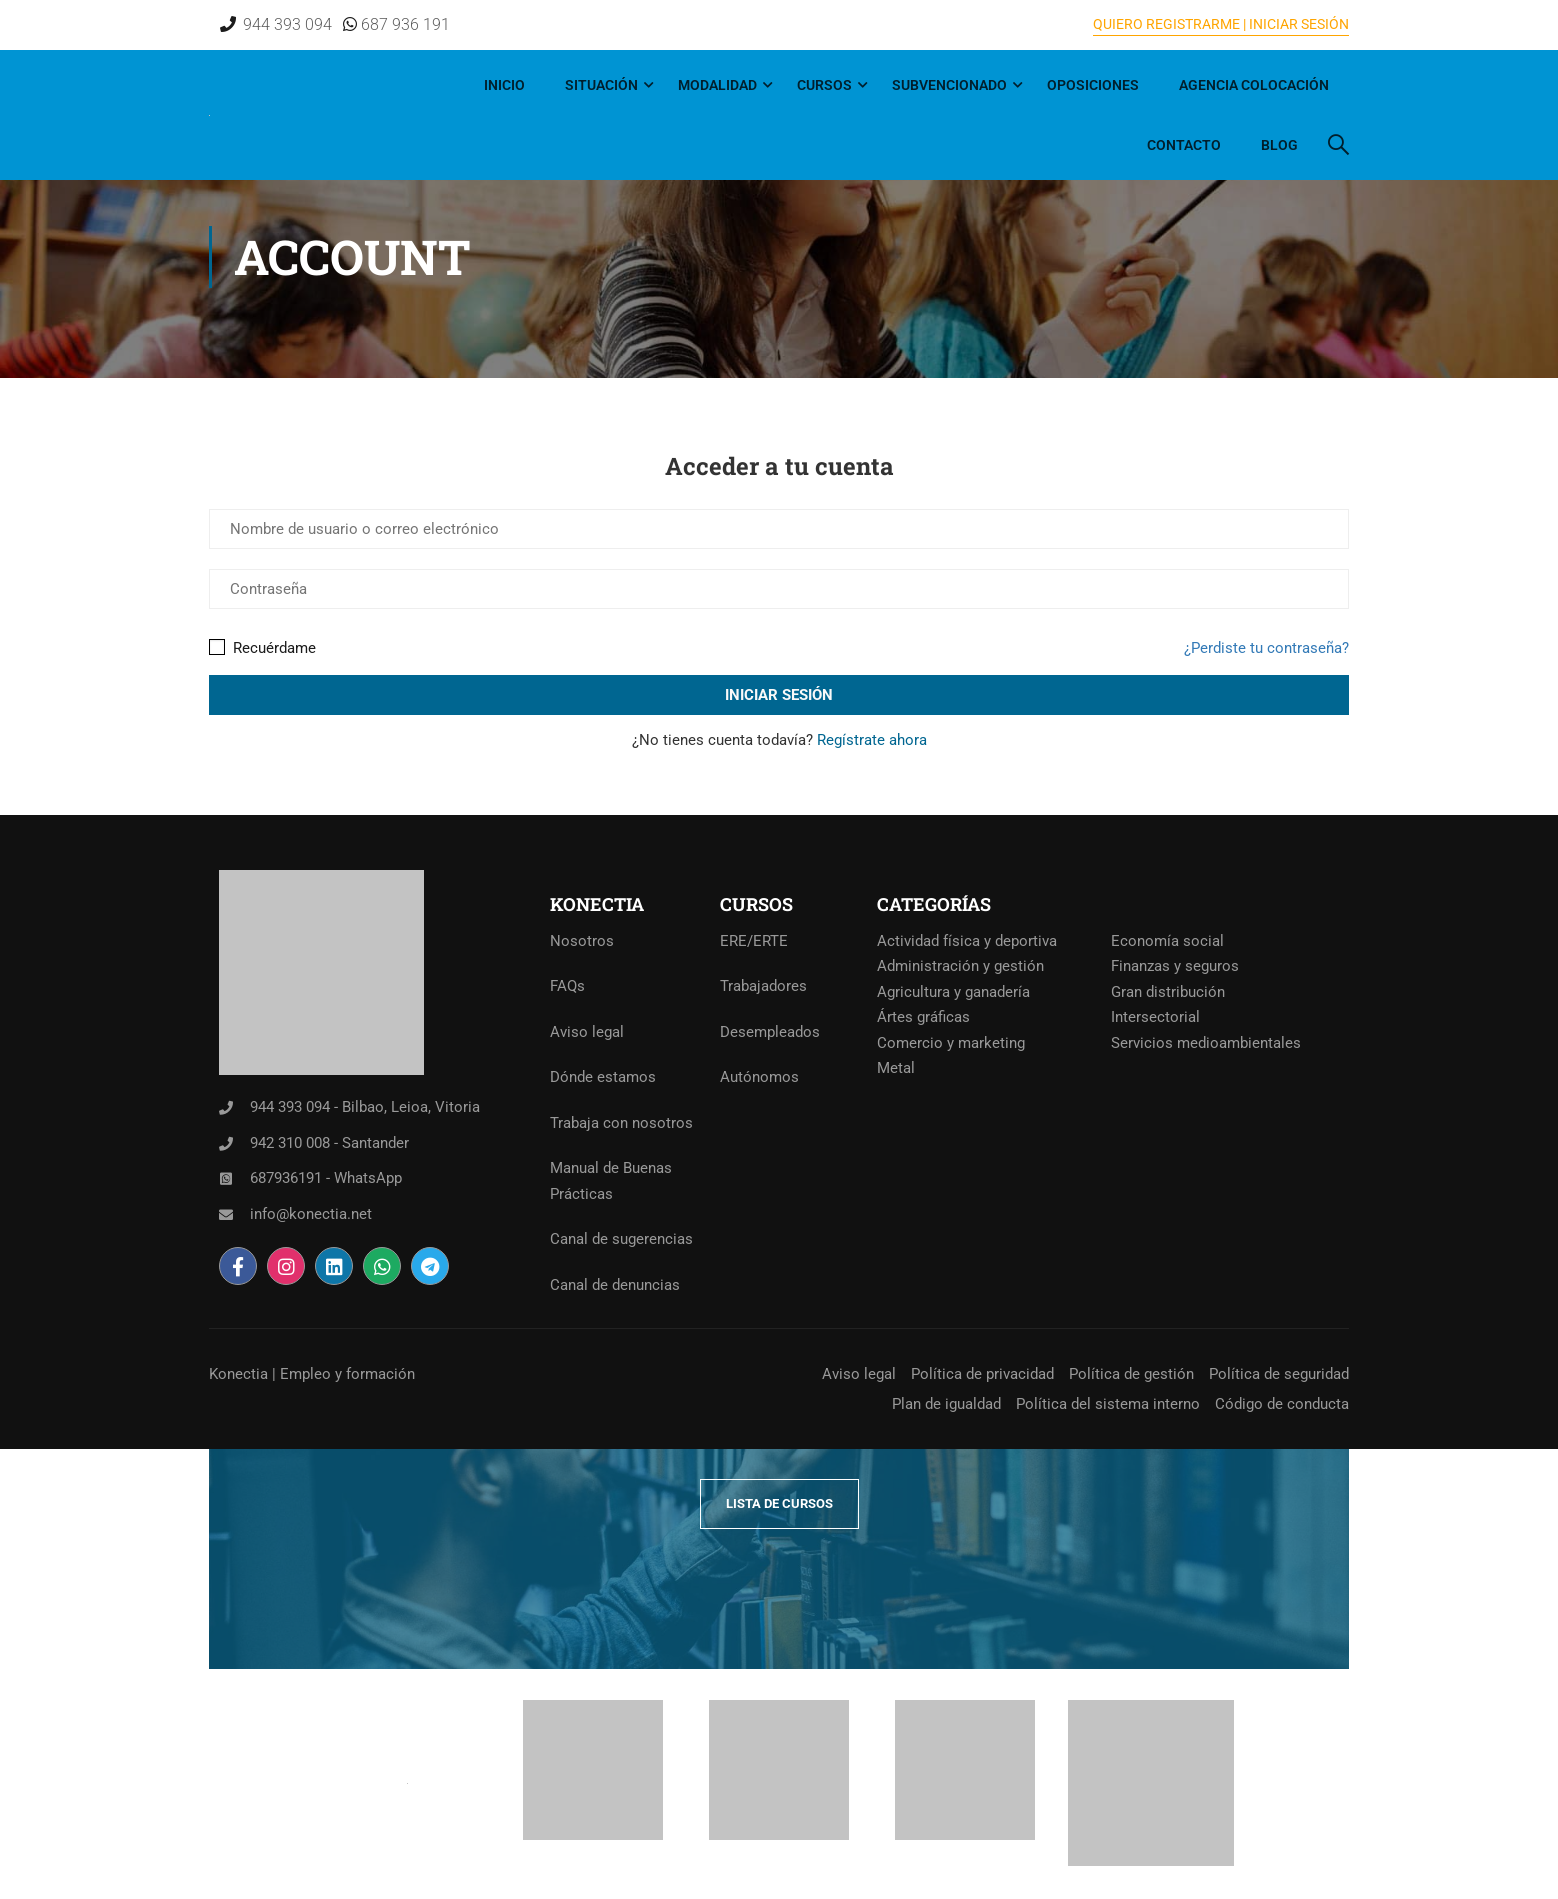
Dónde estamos (603, 1077)
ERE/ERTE (754, 941)
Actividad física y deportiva (967, 941)
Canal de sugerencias (621, 1239)
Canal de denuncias (615, 1285)
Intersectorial (1155, 1017)
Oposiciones (1093, 85)
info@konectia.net (311, 1214)
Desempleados (770, 1032)
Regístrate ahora (872, 740)
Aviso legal (587, 1032)
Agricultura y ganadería (953, 992)
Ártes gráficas (923, 1017)
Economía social (1167, 941)
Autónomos (759, 1077)
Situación (601, 85)
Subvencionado (949, 85)
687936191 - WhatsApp (326, 1178)
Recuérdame (262, 648)
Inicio (504, 85)
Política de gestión (1131, 1374)
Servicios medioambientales (1206, 1043)
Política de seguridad (1279, 1374)
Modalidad (717, 85)
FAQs (567, 986)
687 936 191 (403, 24)
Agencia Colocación (1254, 85)
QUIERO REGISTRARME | (1169, 24)
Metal (896, 1068)
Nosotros (582, 941)
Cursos (824, 85)
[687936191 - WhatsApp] (226, 1179)
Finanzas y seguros (1175, 966)
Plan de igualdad (946, 1404)
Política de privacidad (982, 1374)
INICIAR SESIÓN (1297, 24)
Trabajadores (763, 986)
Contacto (1184, 145)
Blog (1279, 145)
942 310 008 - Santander (329, 1143)
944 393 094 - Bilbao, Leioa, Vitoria (365, 1107)
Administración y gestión (960, 966)
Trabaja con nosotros (621, 1123)
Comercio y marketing (951, 1043)
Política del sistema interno (1108, 1404)
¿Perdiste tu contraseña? (1266, 648)
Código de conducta (1282, 1404)
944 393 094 (287, 24)
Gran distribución (1168, 992)
